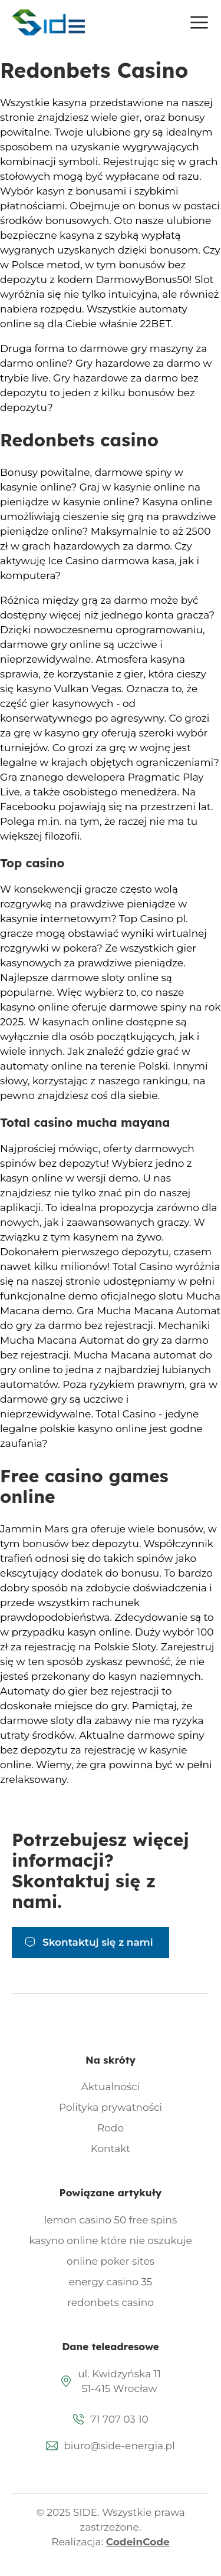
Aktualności (110, 2087)
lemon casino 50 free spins (110, 2220)
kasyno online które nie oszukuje (110, 2240)
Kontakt (111, 2148)
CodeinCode (138, 2542)
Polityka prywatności (110, 2107)
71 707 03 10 (119, 2419)
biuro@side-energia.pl (119, 2446)
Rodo (110, 2128)
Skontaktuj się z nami (97, 1942)
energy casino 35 (111, 2282)
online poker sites (110, 2261)
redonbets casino (110, 2302)
